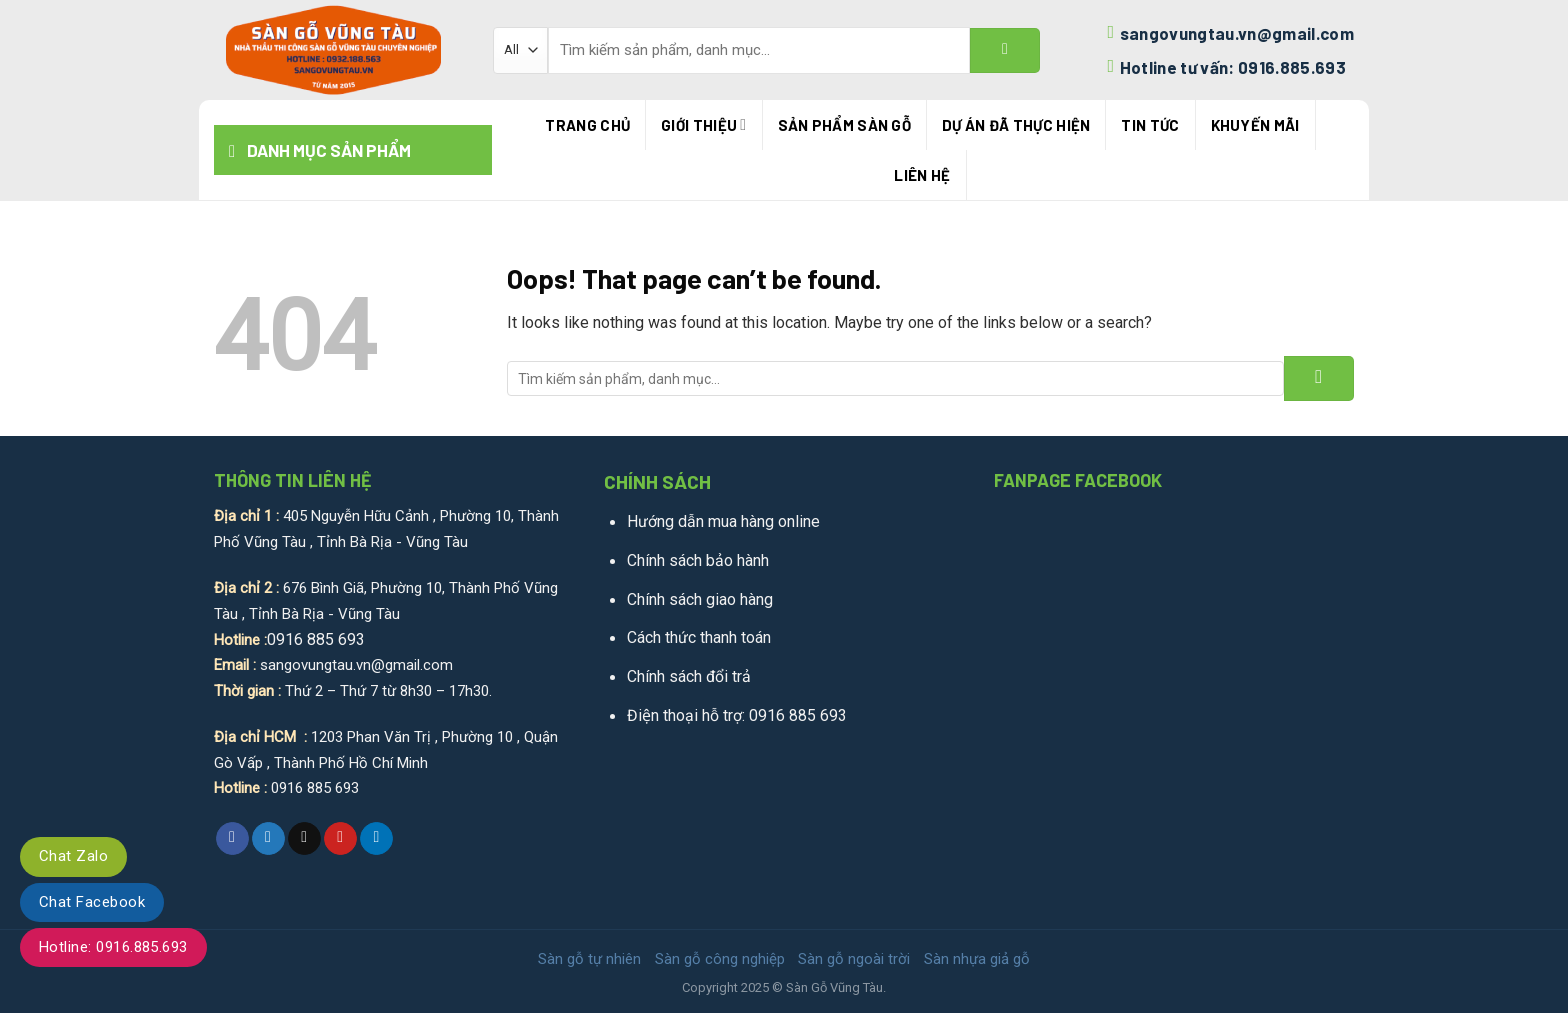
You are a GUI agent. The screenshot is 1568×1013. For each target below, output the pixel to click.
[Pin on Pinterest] (340, 839)
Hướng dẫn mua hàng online (723, 521)
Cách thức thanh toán (699, 637)
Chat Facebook (92, 902)
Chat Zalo (73, 856)
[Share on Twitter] (268, 839)
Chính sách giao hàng (700, 599)
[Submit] (1005, 50)
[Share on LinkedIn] (376, 839)
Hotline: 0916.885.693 (113, 947)
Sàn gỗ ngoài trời (854, 959)
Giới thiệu (703, 124)
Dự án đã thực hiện (1016, 125)
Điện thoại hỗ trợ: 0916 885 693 (737, 715)
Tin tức (1150, 125)
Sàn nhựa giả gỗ (977, 959)
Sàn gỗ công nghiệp (720, 959)
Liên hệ (922, 175)
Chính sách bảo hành (698, 560)
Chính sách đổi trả (689, 676)
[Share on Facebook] (232, 839)
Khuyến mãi (1255, 125)
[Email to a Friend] (304, 839)
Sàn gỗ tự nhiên (589, 959)
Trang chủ (587, 125)
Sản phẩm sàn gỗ (845, 125)
